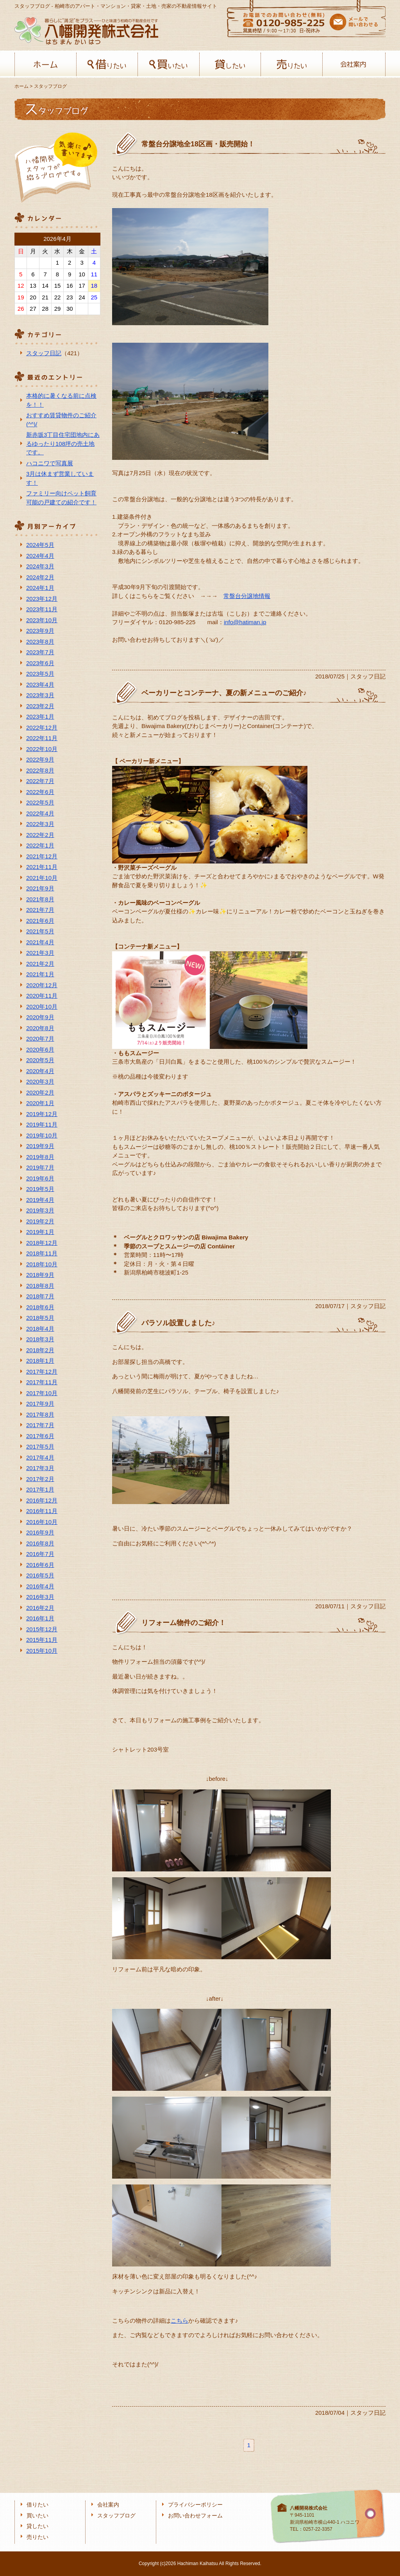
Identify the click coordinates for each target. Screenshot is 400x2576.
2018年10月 (41, 1264)
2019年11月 (41, 1124)
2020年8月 (40, 1028)
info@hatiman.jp (245, 622)
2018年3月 (40, 1339)
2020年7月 (40, 1038)
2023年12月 (41, 598)
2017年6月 (40, 1436)
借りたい (107, 64)
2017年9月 (40, 1403)
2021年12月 (41, 856)
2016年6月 (40, 1564)
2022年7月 (40, 781)
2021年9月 (40, 888)
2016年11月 (41, 1511)
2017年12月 (41, 1371)
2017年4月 (40, 1457)
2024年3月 (40, 566)
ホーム (45, 64)
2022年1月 (40, 845)
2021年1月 (40, 974)
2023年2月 (40, 706)
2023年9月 (40, 630)
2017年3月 (40, 1468)
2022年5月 (40, 802)
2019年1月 (40, 1231)
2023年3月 (40, 695)
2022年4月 (40, 813)
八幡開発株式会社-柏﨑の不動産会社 (86, 31)
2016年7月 (40, 1554)
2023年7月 (40, 652)
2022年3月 (40, 824)
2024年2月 (40, 577)
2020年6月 (40, 1049)
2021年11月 (41, 866)
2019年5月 (40, 1189)
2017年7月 (40, 1425)
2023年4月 (40, 684)
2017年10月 (41, 1393)
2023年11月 (41, 609)
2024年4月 (40, 555)
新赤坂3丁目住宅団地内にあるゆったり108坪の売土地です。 (63, 443)
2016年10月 (41, 1522)
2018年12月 (41, 1242)
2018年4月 (40, 1328)
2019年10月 (41, 1135)
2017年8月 (40, 1414)
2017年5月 (40, 1446)
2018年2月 (40, 1350)
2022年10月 (41, 749)
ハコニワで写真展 (49, 463)
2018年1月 (40, 1360)
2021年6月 (40, 920)
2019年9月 (40, 1146)
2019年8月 (40, 1157)
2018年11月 (41, 1253)
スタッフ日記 (43, 353)
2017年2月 (40, 1479)
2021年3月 (40, 952)
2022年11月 (41, 738)
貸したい (230, 64)
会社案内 (353, 64)
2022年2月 (40, 834)
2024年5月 (40, 544)
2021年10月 (41, 877)
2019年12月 (41, 1114)
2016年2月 (40, 1607)
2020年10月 (41, 1006)
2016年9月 (40, 1532)
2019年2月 (40, 1221)
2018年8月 (40, 1285)
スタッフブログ (116, 2516)
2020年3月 (40, 1081)
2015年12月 (41, 1629)
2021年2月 (40, 963)
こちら (179, 2320)
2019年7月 (40, 1167)
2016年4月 (40, 1586)
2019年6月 (40, 1178)
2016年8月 (40, 1543)
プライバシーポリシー (195, 2505)
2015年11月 (41, 1639)
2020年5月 (40, 1060)
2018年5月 (40, 1317)
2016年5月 (40, 1575)
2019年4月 (40, 1199)
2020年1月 (40, 1103)
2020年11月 (41, 995)
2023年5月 (40, 673)
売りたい (291, 64)
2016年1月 (40, 1618)
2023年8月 (40, 641)
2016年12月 (41, 1500)
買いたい (168, 64)
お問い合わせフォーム (195, 2516)
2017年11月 (41, 1382)
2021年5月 (40, 931)
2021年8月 (40, 899)
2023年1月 (40, 716)
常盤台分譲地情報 (246, 596)
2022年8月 (40, 770)
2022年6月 (40, 792)
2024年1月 (40, 587)
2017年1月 (40, 1489)
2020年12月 (41, 985)
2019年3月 (40, 1210)
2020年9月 (40, 1017)
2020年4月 (40, 1071)
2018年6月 (40, 1307)
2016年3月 (40, 1596)
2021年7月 (40, 909)
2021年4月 (40, 942)
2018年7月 (40, 1296)
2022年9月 (40, 759)
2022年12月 (41, 727)
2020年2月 (40, 1092)
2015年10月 (41, 1650)
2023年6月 (40, 663)
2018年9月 (40, 1274)
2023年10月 (41, 620)
